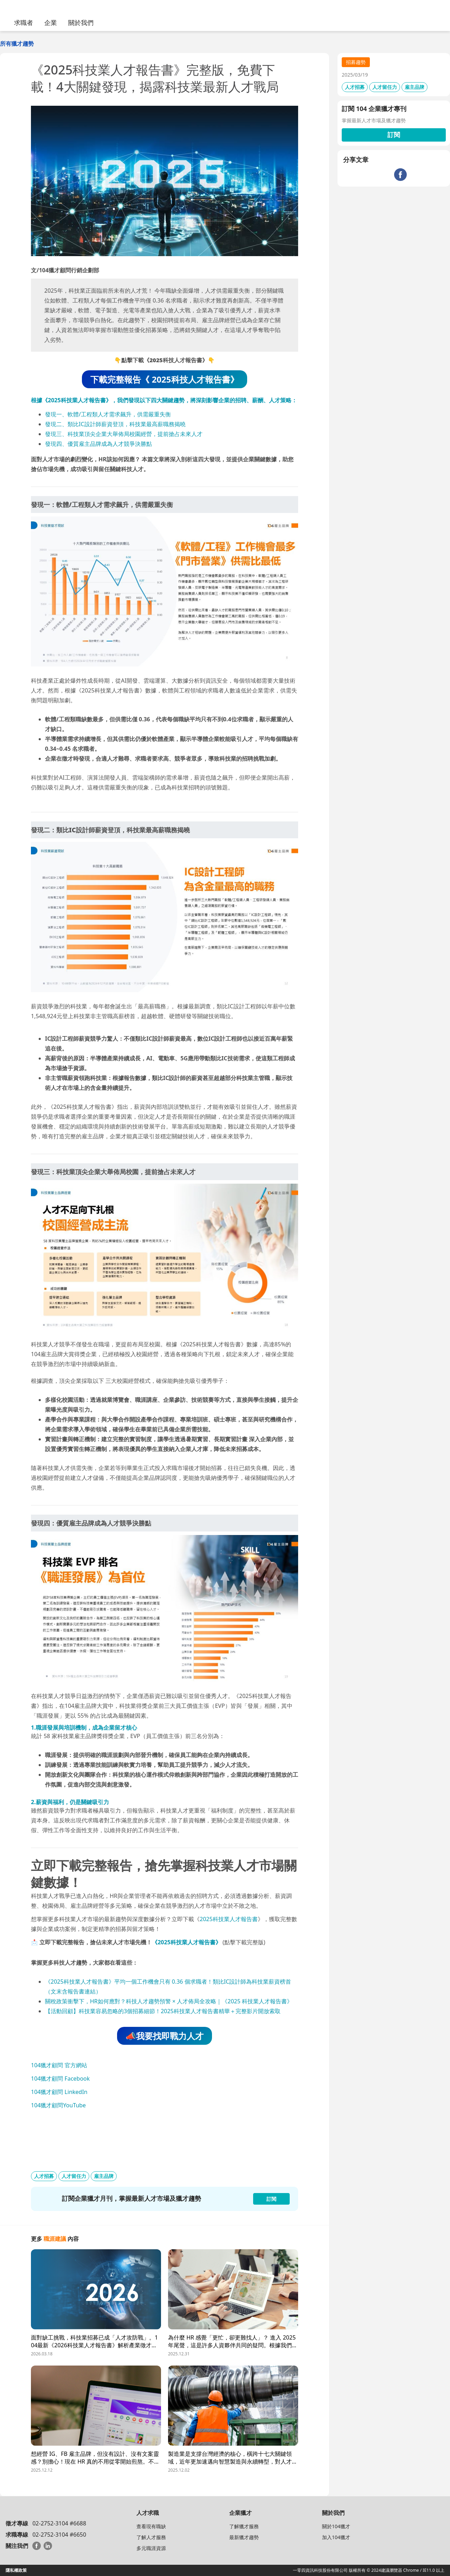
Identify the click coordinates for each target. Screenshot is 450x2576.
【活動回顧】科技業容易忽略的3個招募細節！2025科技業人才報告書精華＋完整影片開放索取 (163, 2011)
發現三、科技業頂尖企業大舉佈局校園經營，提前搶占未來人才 (123, 434)
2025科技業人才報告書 (229, 1919)
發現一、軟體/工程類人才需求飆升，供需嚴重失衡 (108, 414)
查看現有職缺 (151, 2526)
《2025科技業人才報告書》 (186, 1942)
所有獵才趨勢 (17, 43)
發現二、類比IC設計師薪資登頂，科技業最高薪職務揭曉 (115, 424)
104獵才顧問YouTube (58, 2105)
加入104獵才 (336, 2537)
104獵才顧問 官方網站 (59, 2065)
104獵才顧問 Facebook (60, 2078)
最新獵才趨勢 (244, 2537)
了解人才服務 (151, 2537)
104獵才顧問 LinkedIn (59, 2092)
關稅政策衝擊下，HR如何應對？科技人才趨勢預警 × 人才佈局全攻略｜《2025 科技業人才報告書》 (168, 2001)
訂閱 (393, 134)
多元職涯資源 (151, 2548)
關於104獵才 (336, 2526)
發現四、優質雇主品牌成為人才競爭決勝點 (98, 444)
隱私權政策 (16, 2570)
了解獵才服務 (244, 2526)
